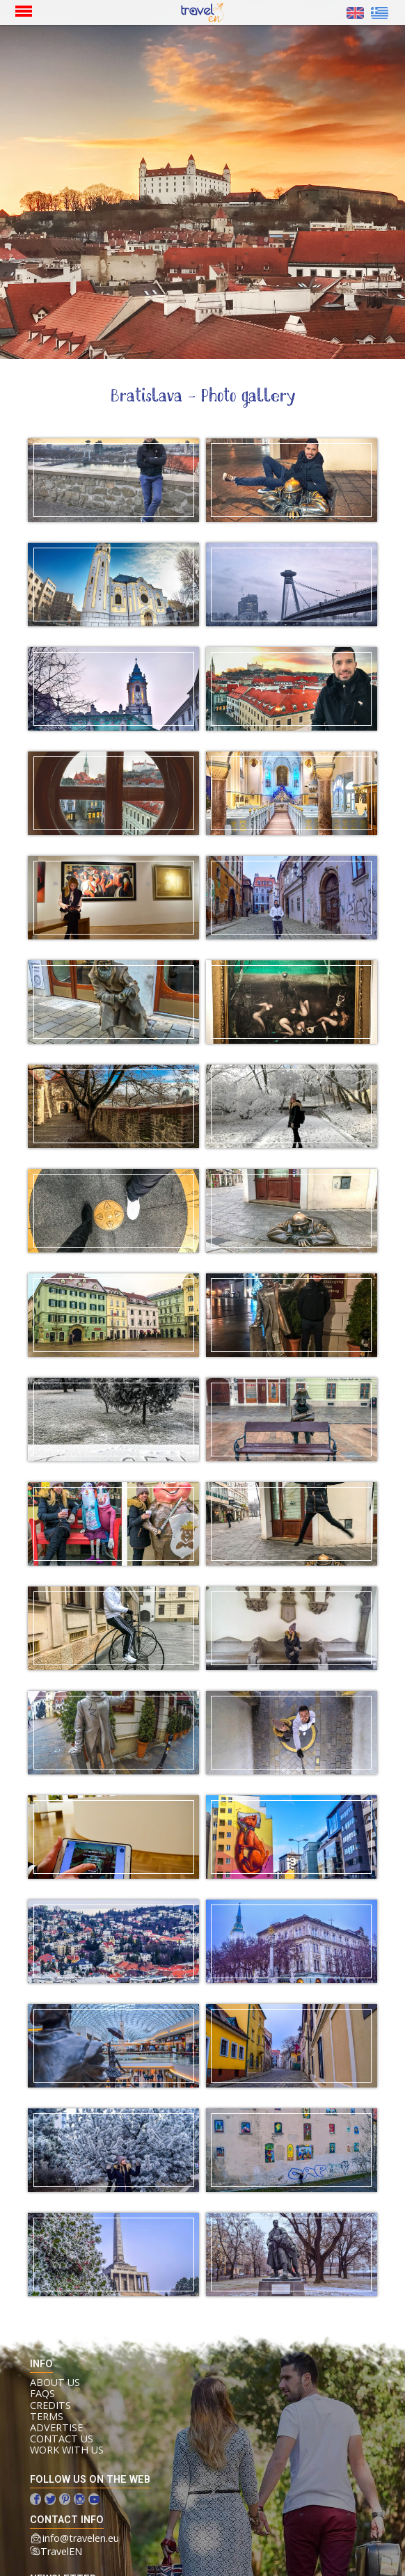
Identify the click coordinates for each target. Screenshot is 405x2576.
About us (55, 2382)
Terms (46, 2417)
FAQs (42, 2394)
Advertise (56, 2428)
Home (198, 13)
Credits (50, 2405)
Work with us (67, 2450)
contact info (67, 2520)
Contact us (61, 2439)
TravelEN (61, 2551)
